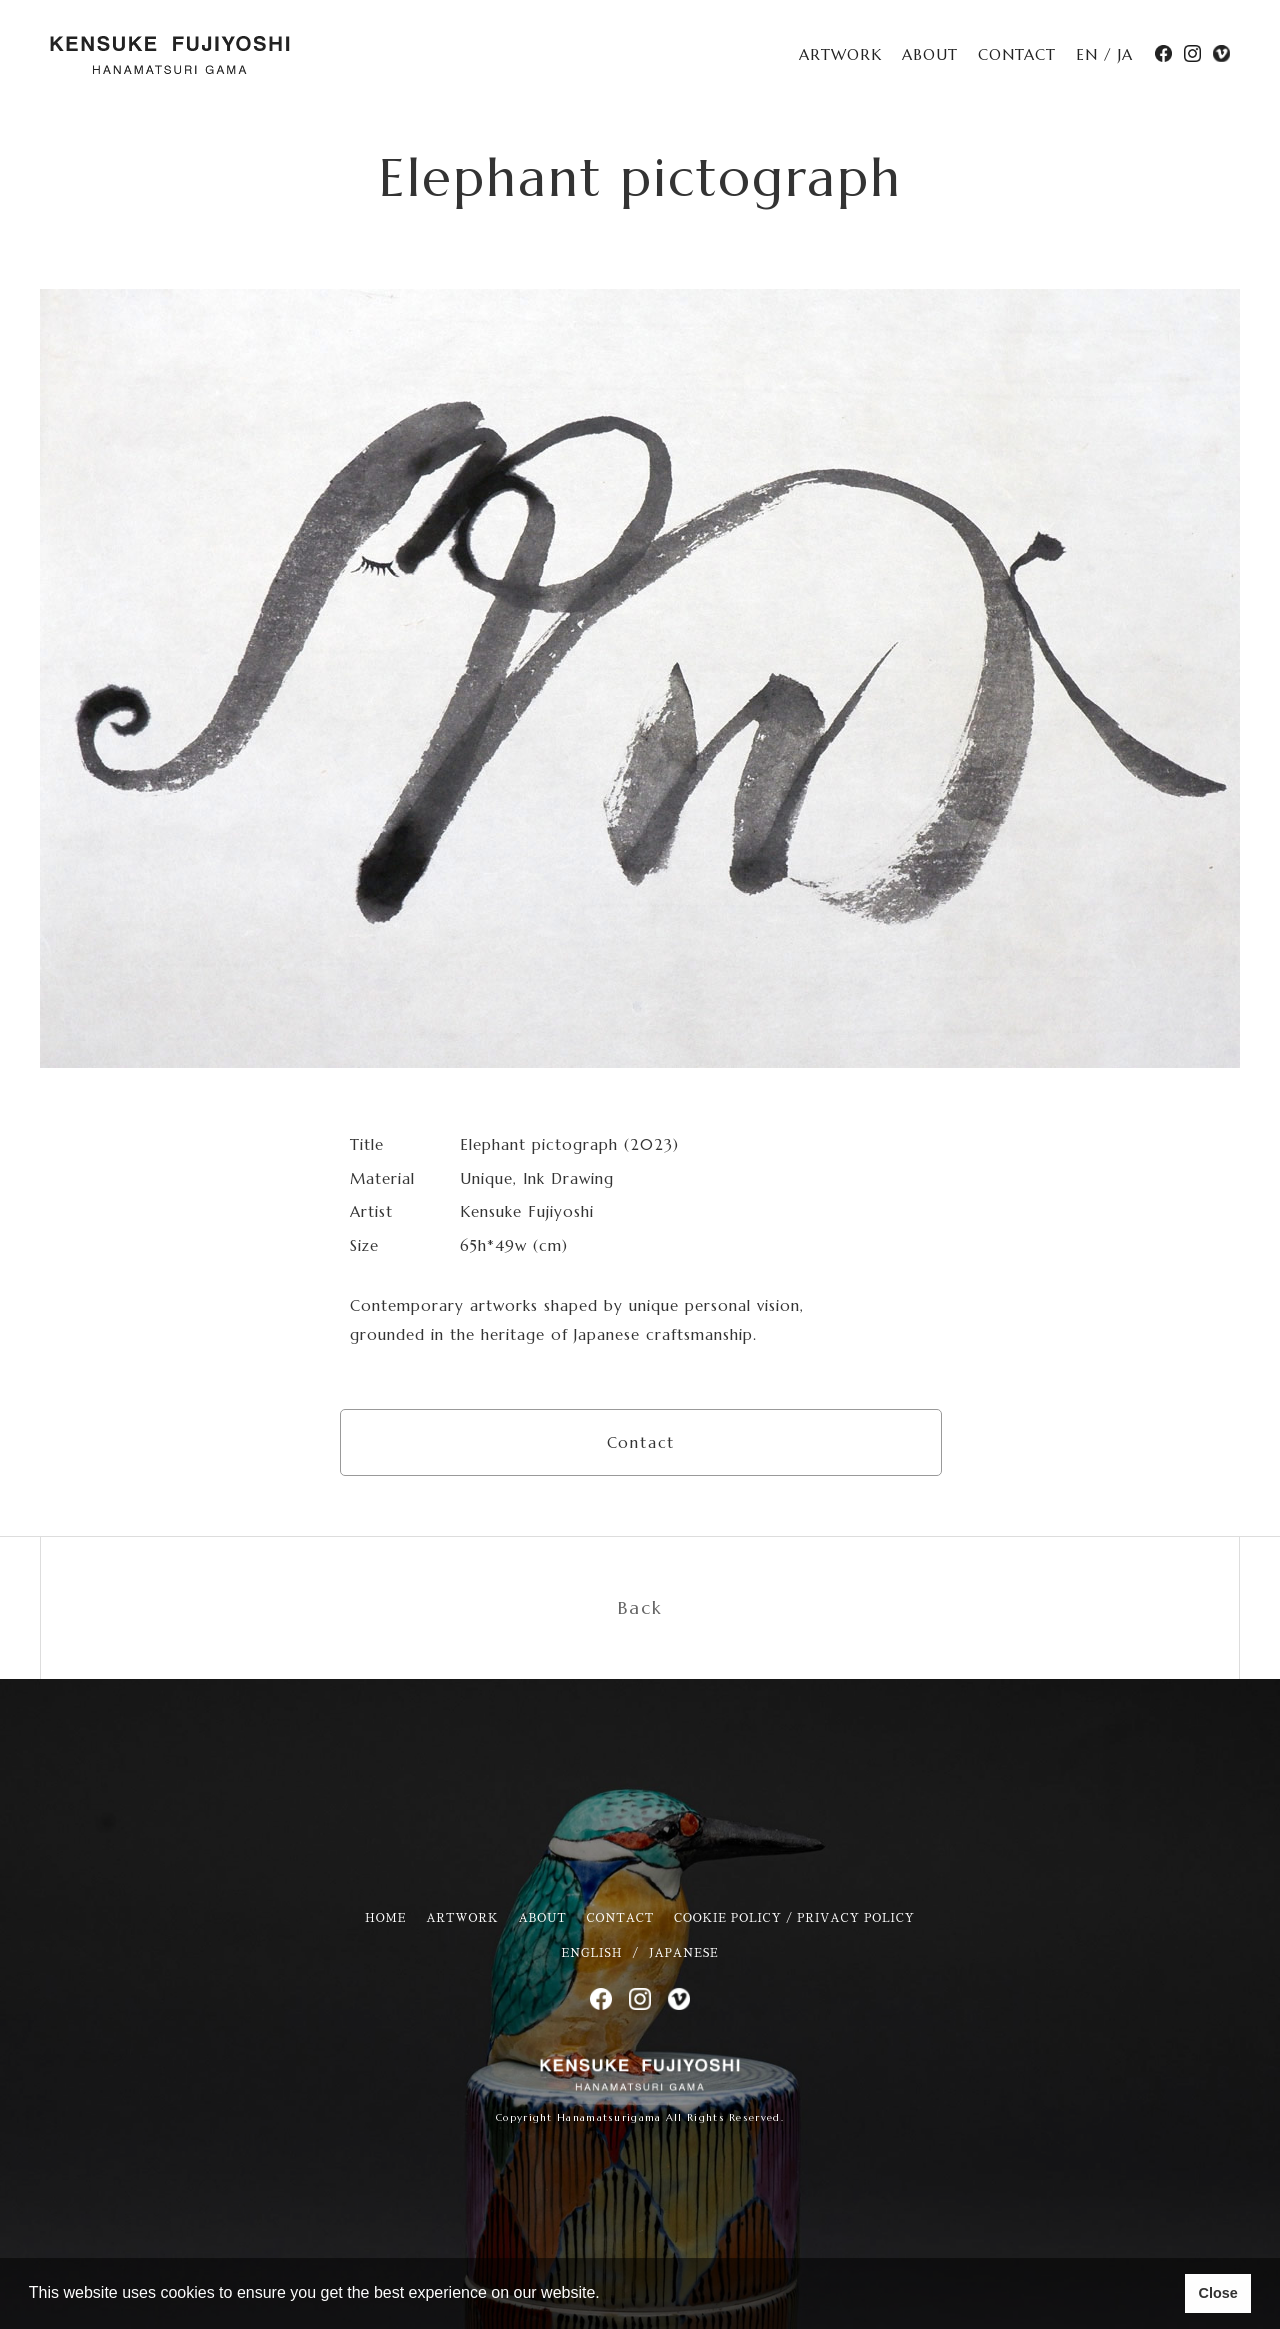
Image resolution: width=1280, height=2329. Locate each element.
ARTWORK (840, 54)
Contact (641, 1442)
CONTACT (1017, 54)
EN (1087, 54)
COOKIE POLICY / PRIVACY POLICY (794, 1918)
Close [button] (1217, 2293)
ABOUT (930, 54)
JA (1125, 54)
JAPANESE (683, 1953)
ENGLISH (591, 1953)
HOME (385, 1918)
